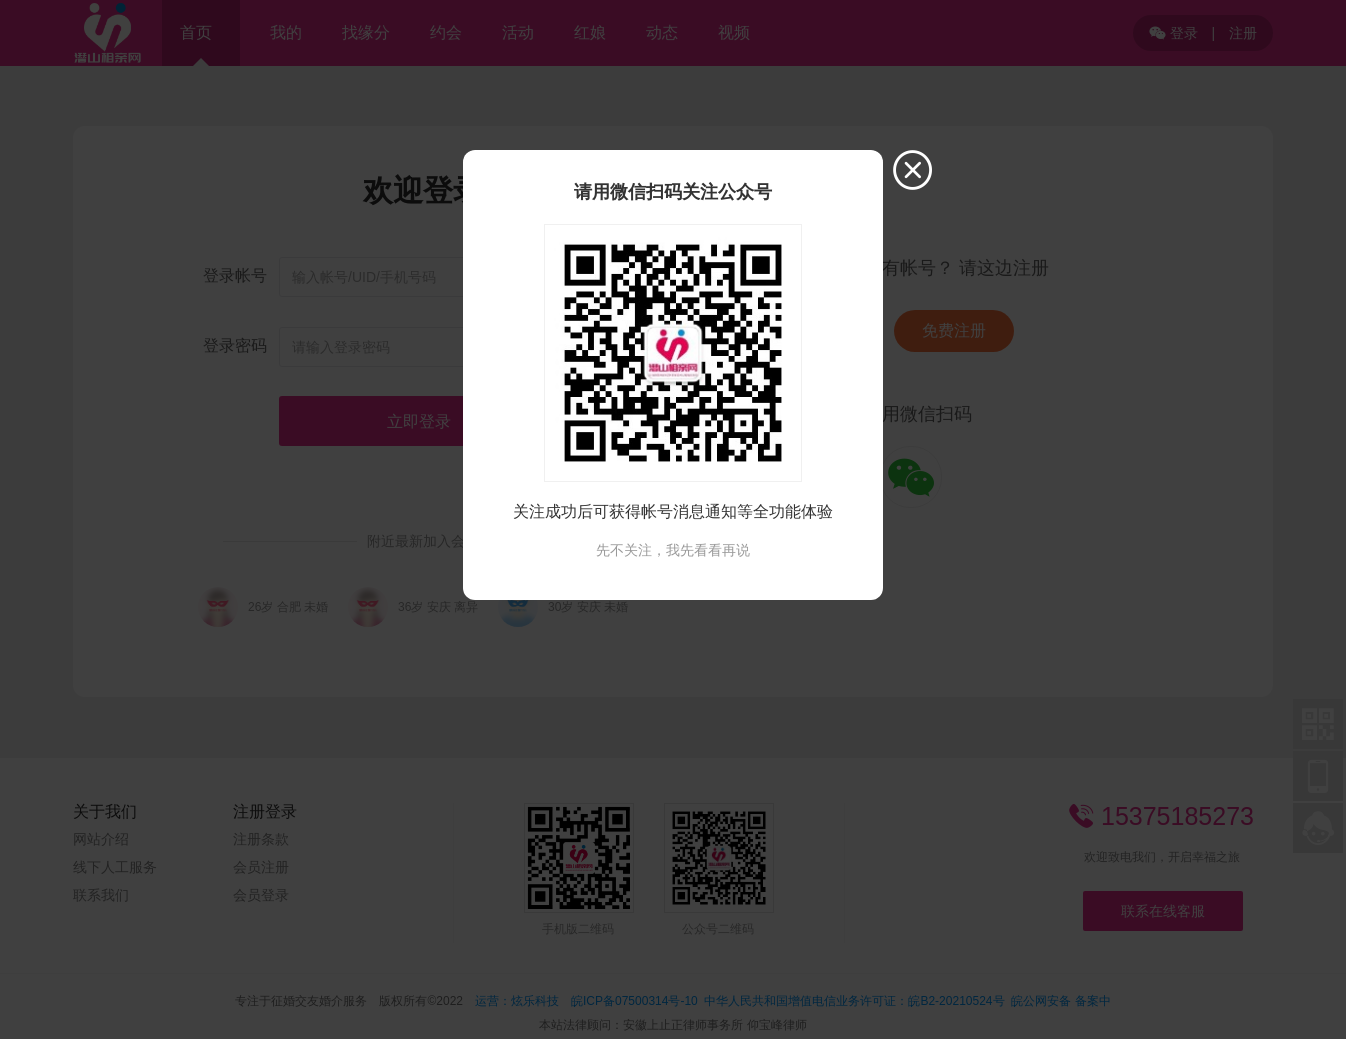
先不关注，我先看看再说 (673, 550)
